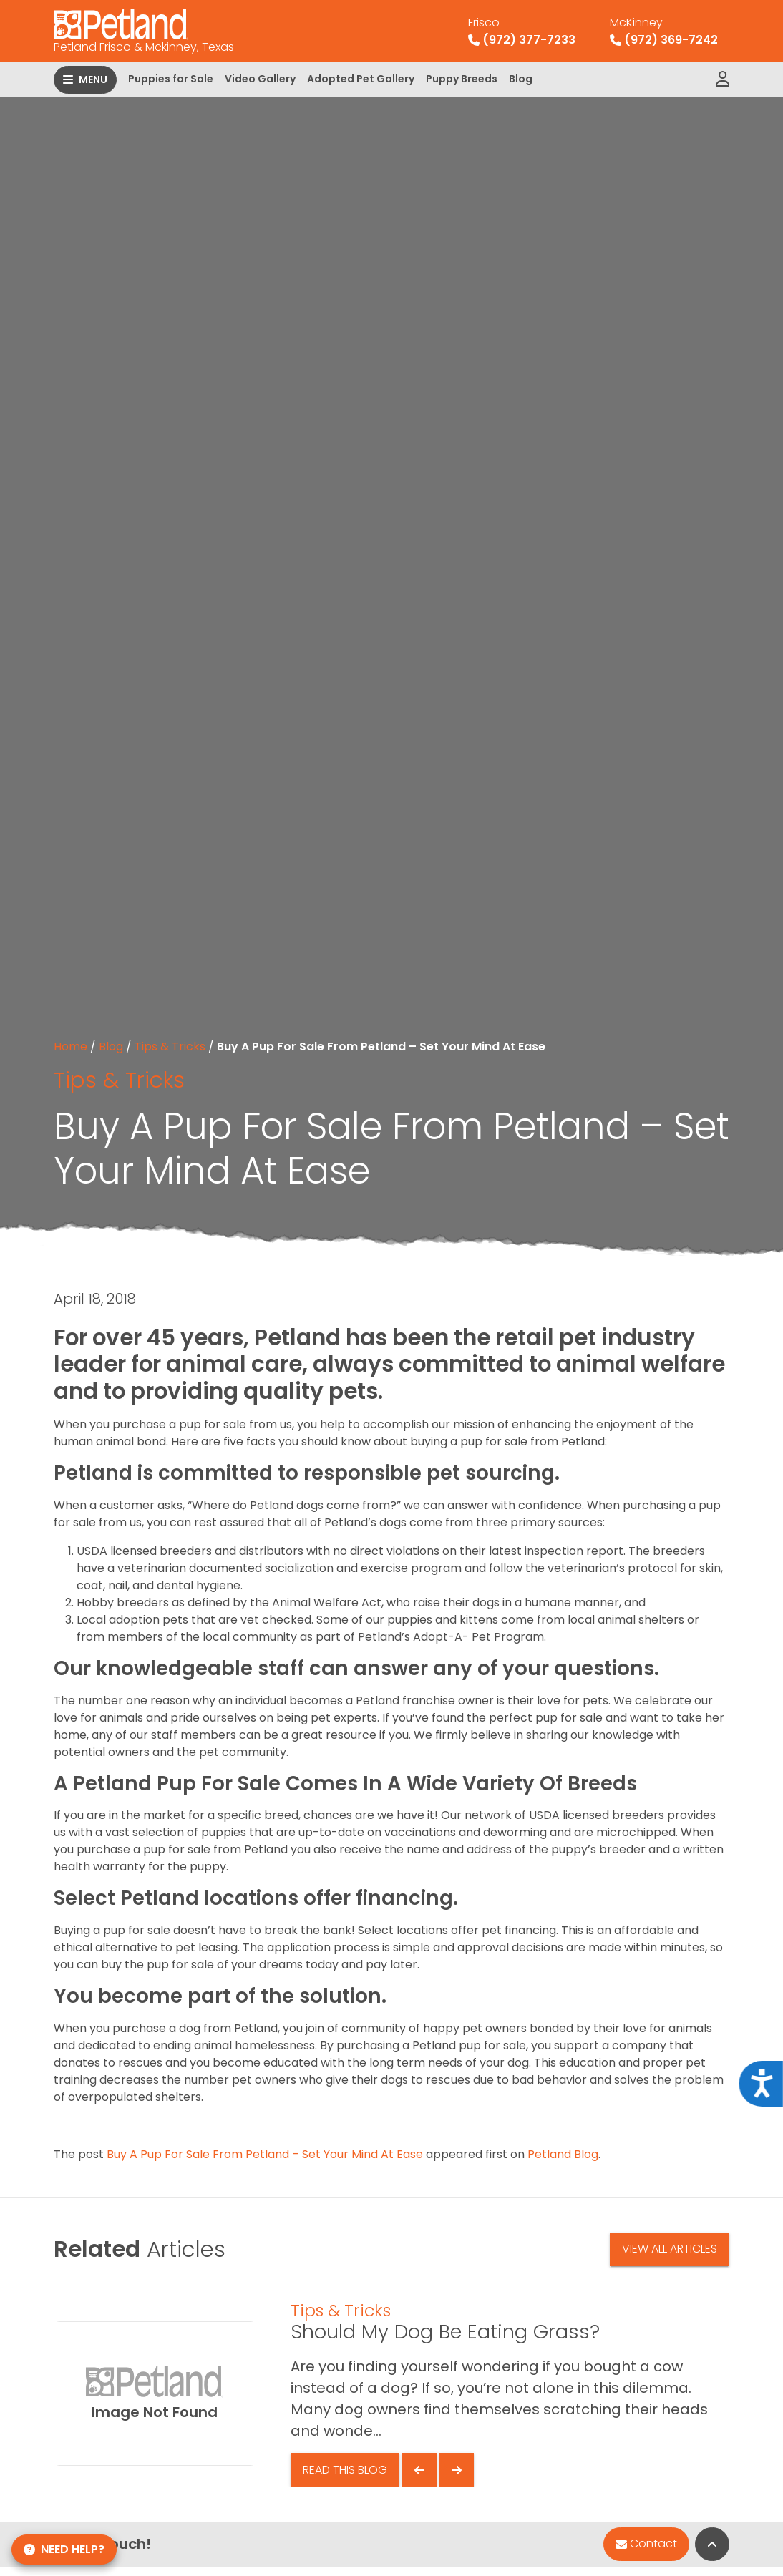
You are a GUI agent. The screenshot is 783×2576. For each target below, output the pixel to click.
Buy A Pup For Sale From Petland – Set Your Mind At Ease (265, 2154)
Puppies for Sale (170, 79)
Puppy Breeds (461, 79)
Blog (520, 79)
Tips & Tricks (170, 1046)
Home (70, 1046)
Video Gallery (260, 79)
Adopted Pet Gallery (360, 79)
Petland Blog (562, 2154)
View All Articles (669, 2248)
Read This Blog (345, 2470)
